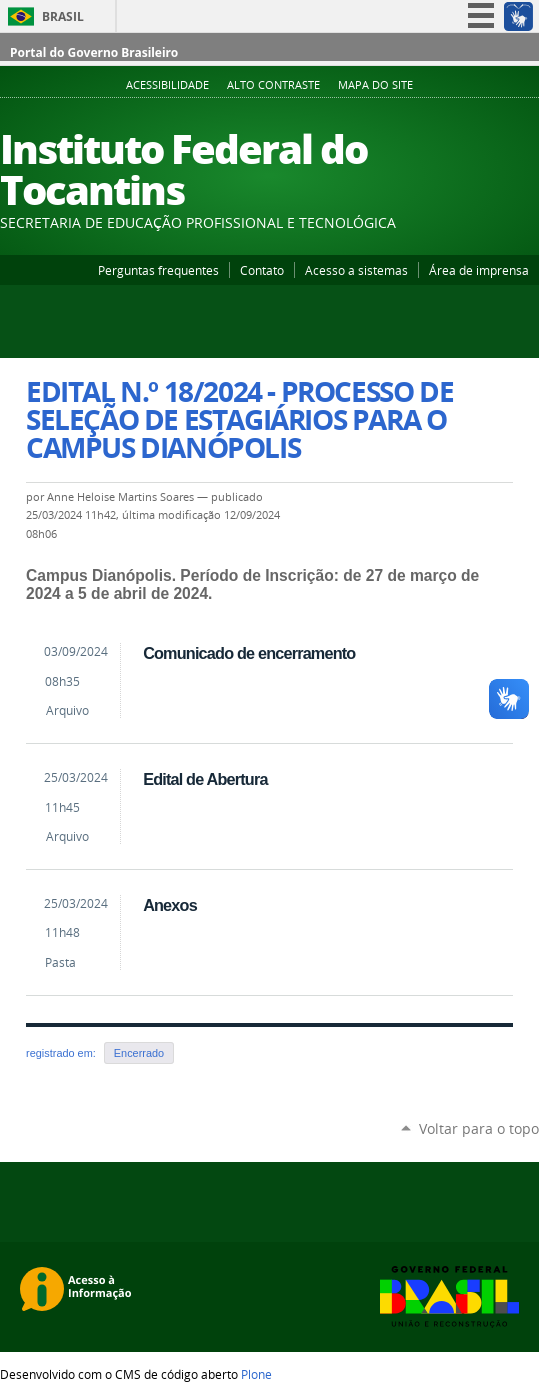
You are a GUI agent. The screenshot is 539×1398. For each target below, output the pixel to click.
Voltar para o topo (479, 1128)
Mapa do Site (375, 85)
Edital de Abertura (205, 779)
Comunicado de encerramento (249, 653)
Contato (262, 270)
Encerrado (139, 1053)
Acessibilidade (167, 85)
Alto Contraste (273, 85)
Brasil (63, 16)
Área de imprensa (479, 270)
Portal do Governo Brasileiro (94, 52)
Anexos (170, 905)
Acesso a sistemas (356, 270)
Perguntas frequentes (158, 270)
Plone (256, 1374)
